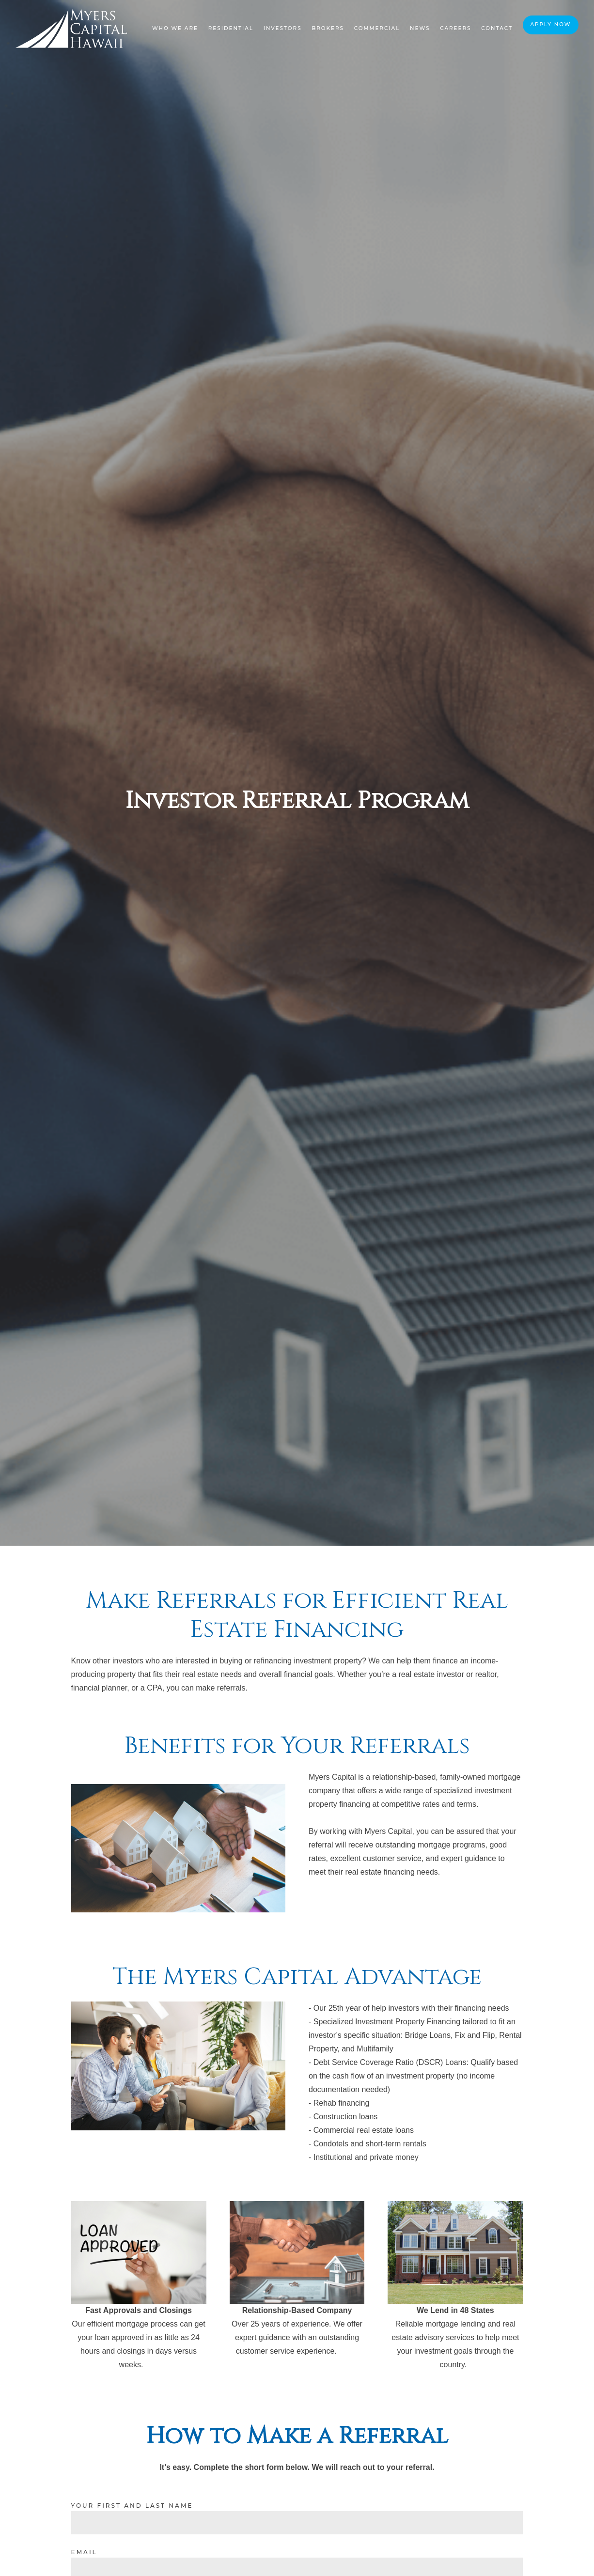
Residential (230, 28)
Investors (283, 28)
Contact (497, 28)
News (420, 28)
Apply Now (550, 24)
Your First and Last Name (132, 2505)
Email (84, 2552)
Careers (455, 28)
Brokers (328, 28)
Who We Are (175, 28)
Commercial (377, 28)
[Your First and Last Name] (297, 2522)
